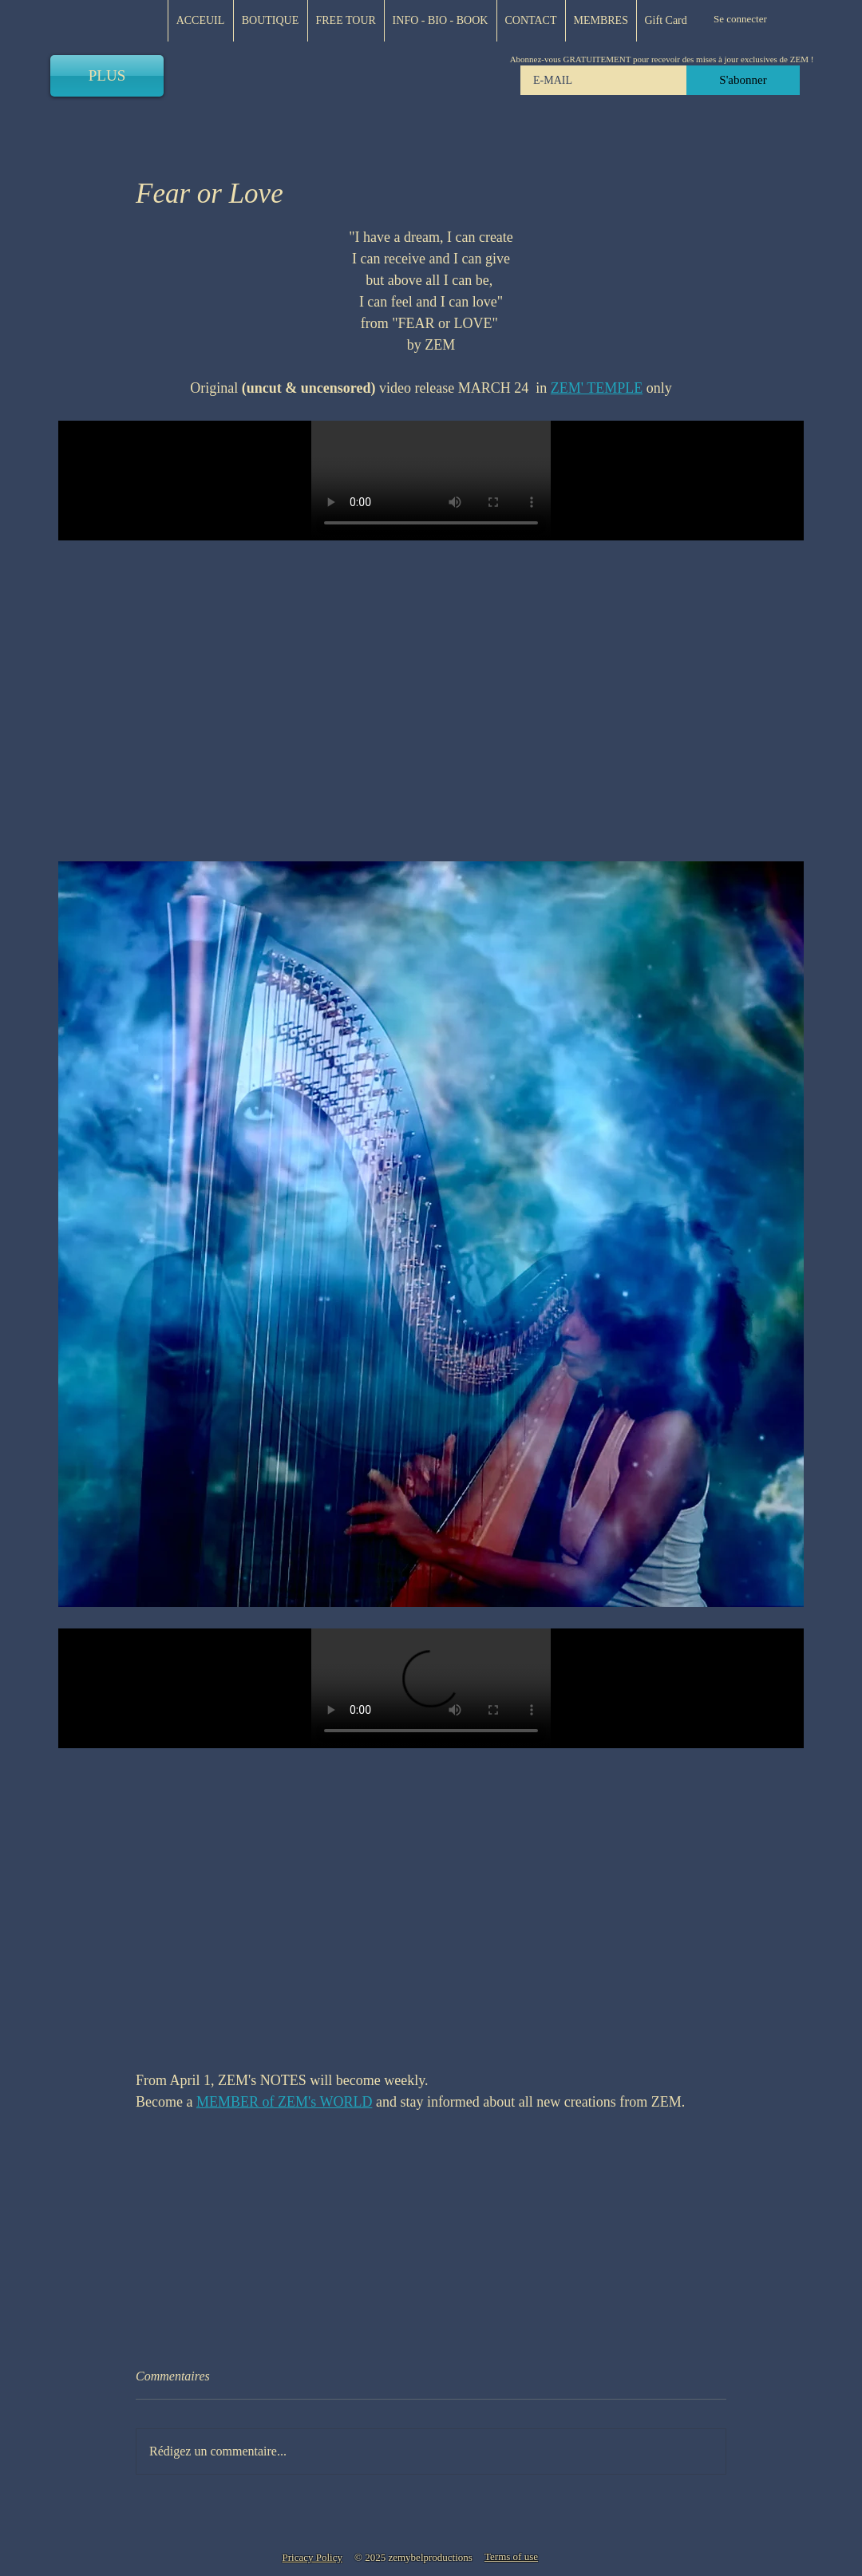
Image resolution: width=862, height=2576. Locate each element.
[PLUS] (107, 76)
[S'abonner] (743, 80)
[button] (600, 21)
